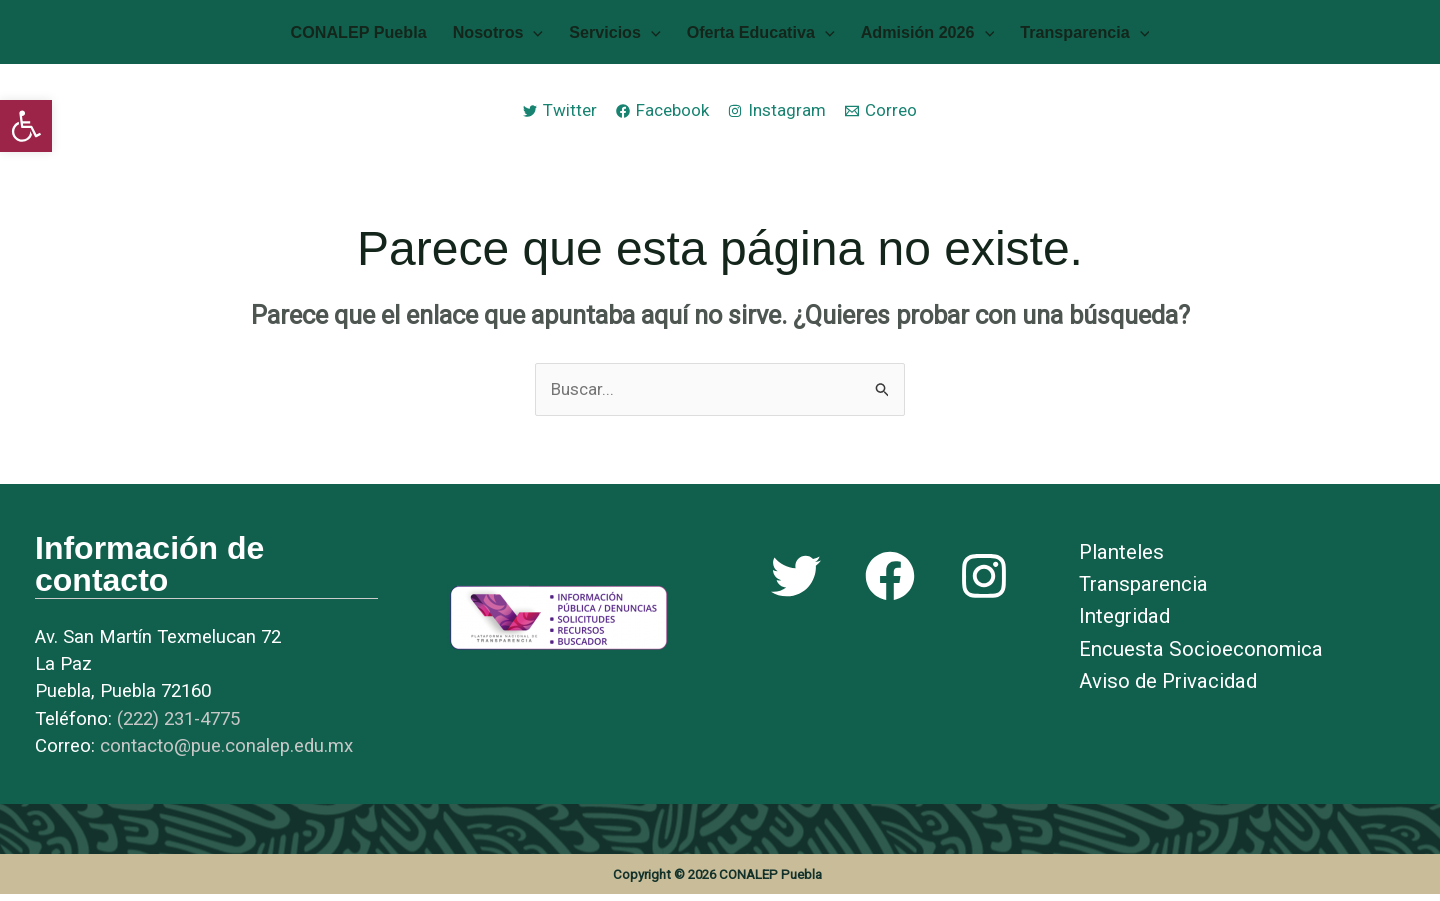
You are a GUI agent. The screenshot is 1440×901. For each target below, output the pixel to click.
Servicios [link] (619, 35)
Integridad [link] (1124, 623)
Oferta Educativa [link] (756, 35)
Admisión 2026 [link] (913, 35)
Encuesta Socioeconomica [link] (1201, 655)
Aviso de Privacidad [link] (1168, 687)
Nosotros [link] (513, 35)
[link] (26, 126)
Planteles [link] (1121, 559)
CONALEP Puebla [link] (384, 35)
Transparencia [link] (1059, 35)
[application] (548, 35)
